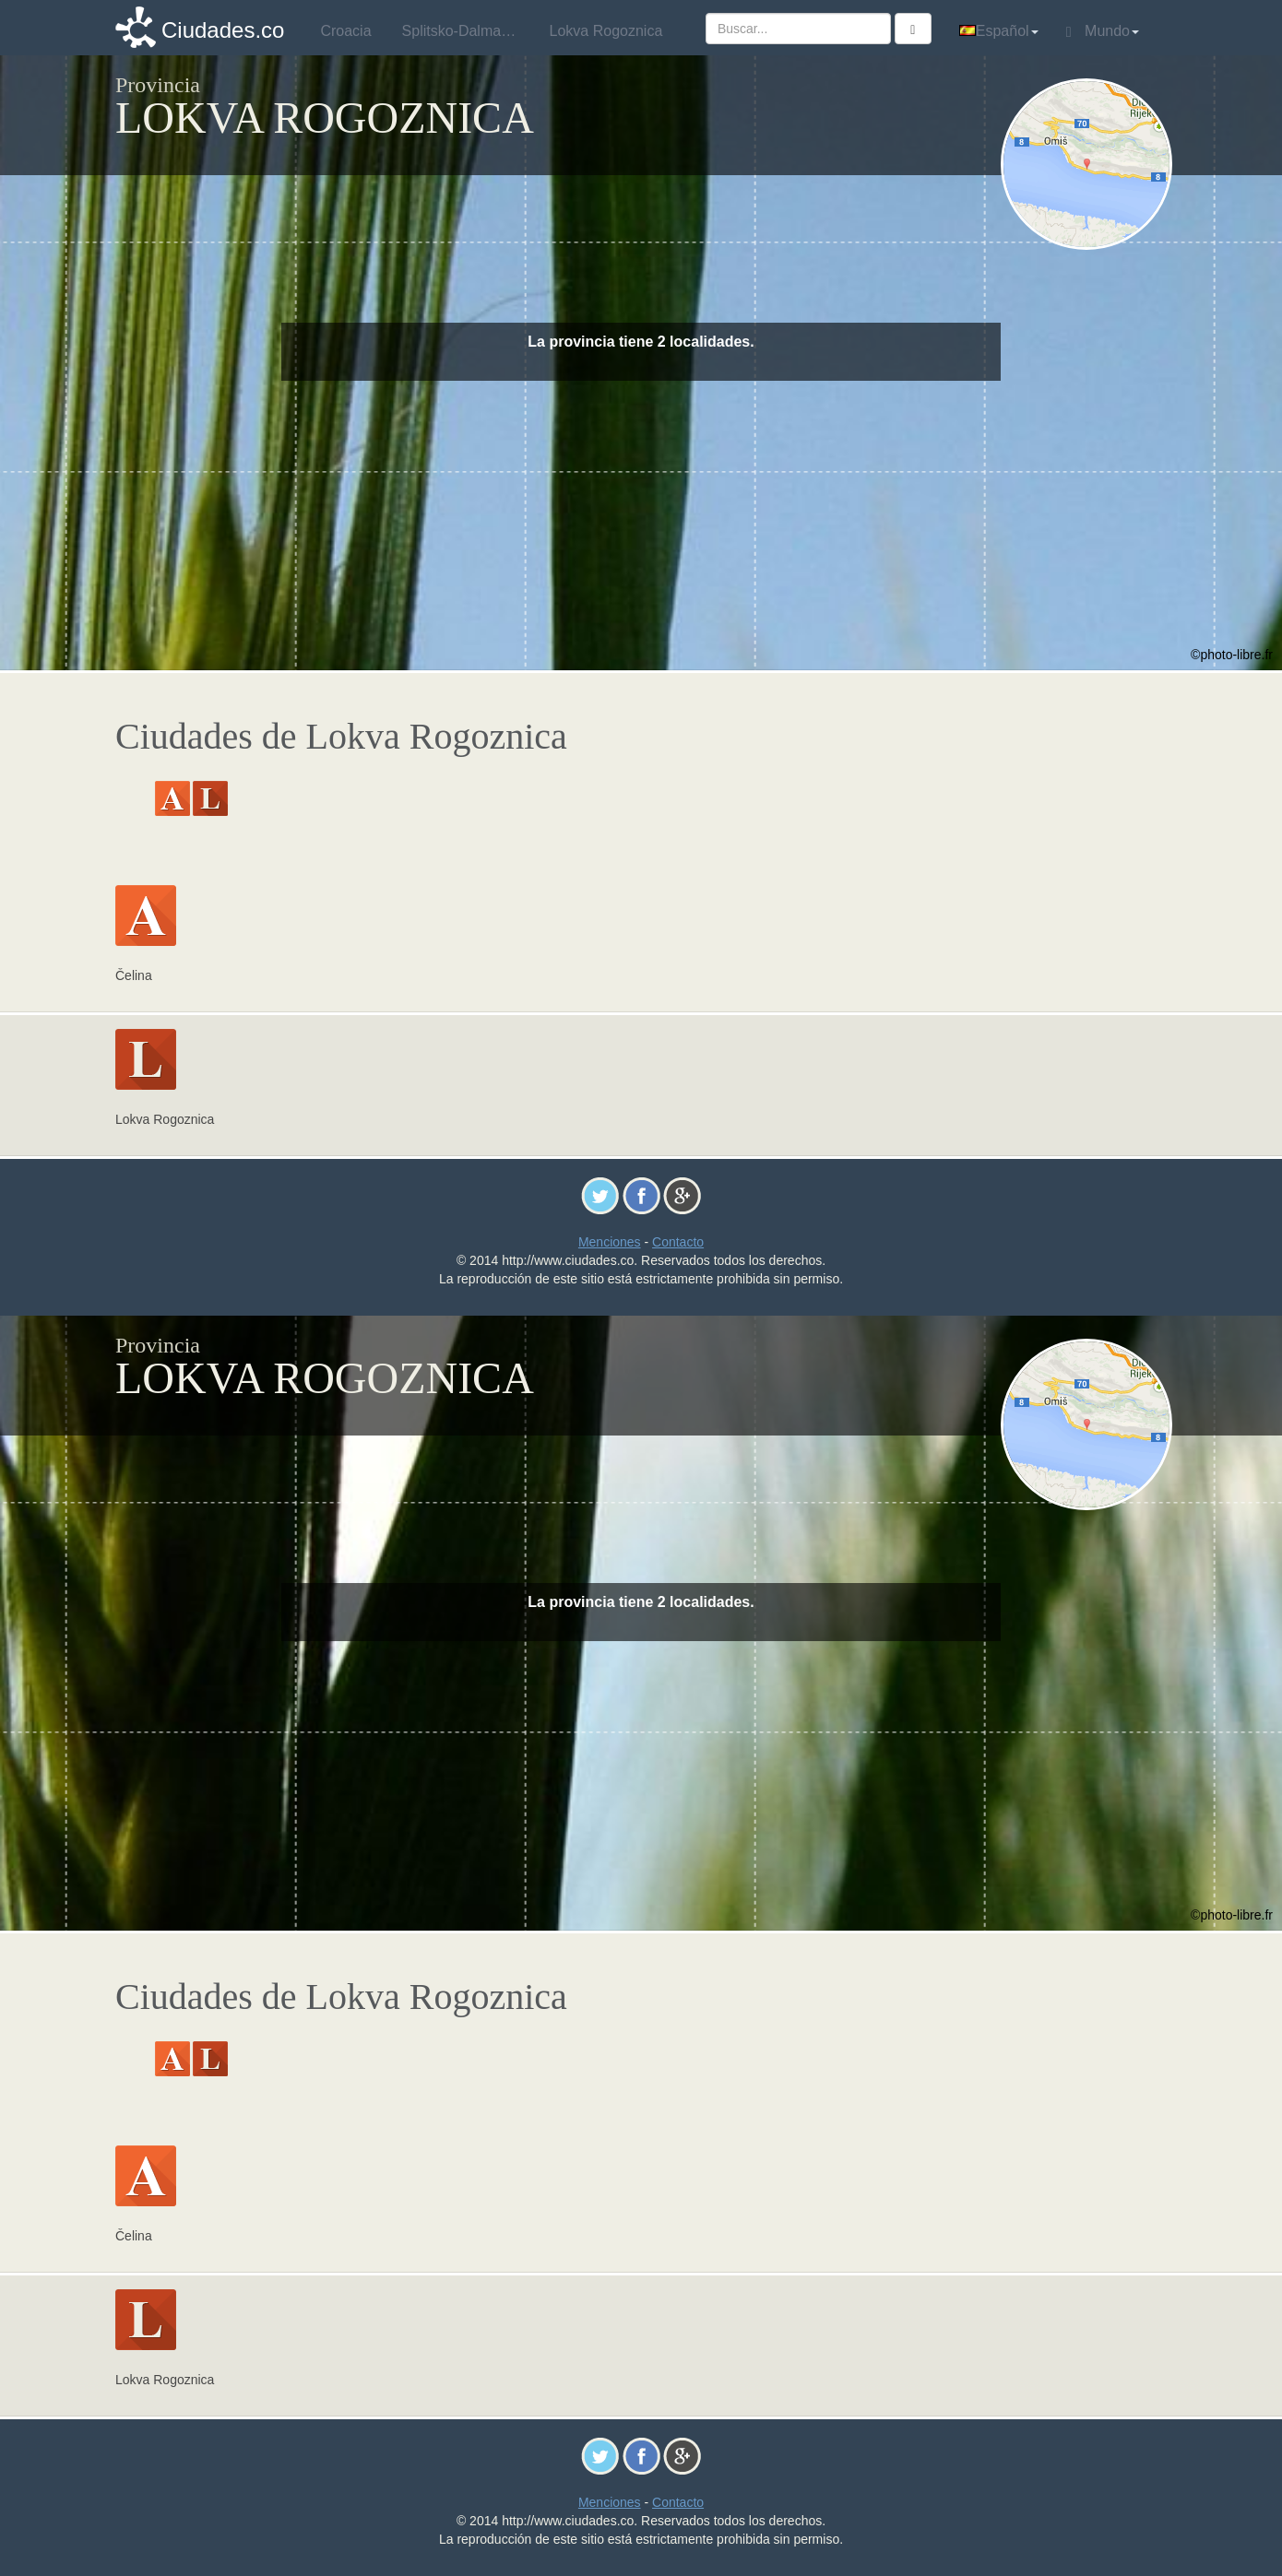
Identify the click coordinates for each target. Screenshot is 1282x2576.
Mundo (1102, 31)
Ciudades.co (222, 30)
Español (999, 31)
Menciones (609, 1242)
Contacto (678, 1242)
